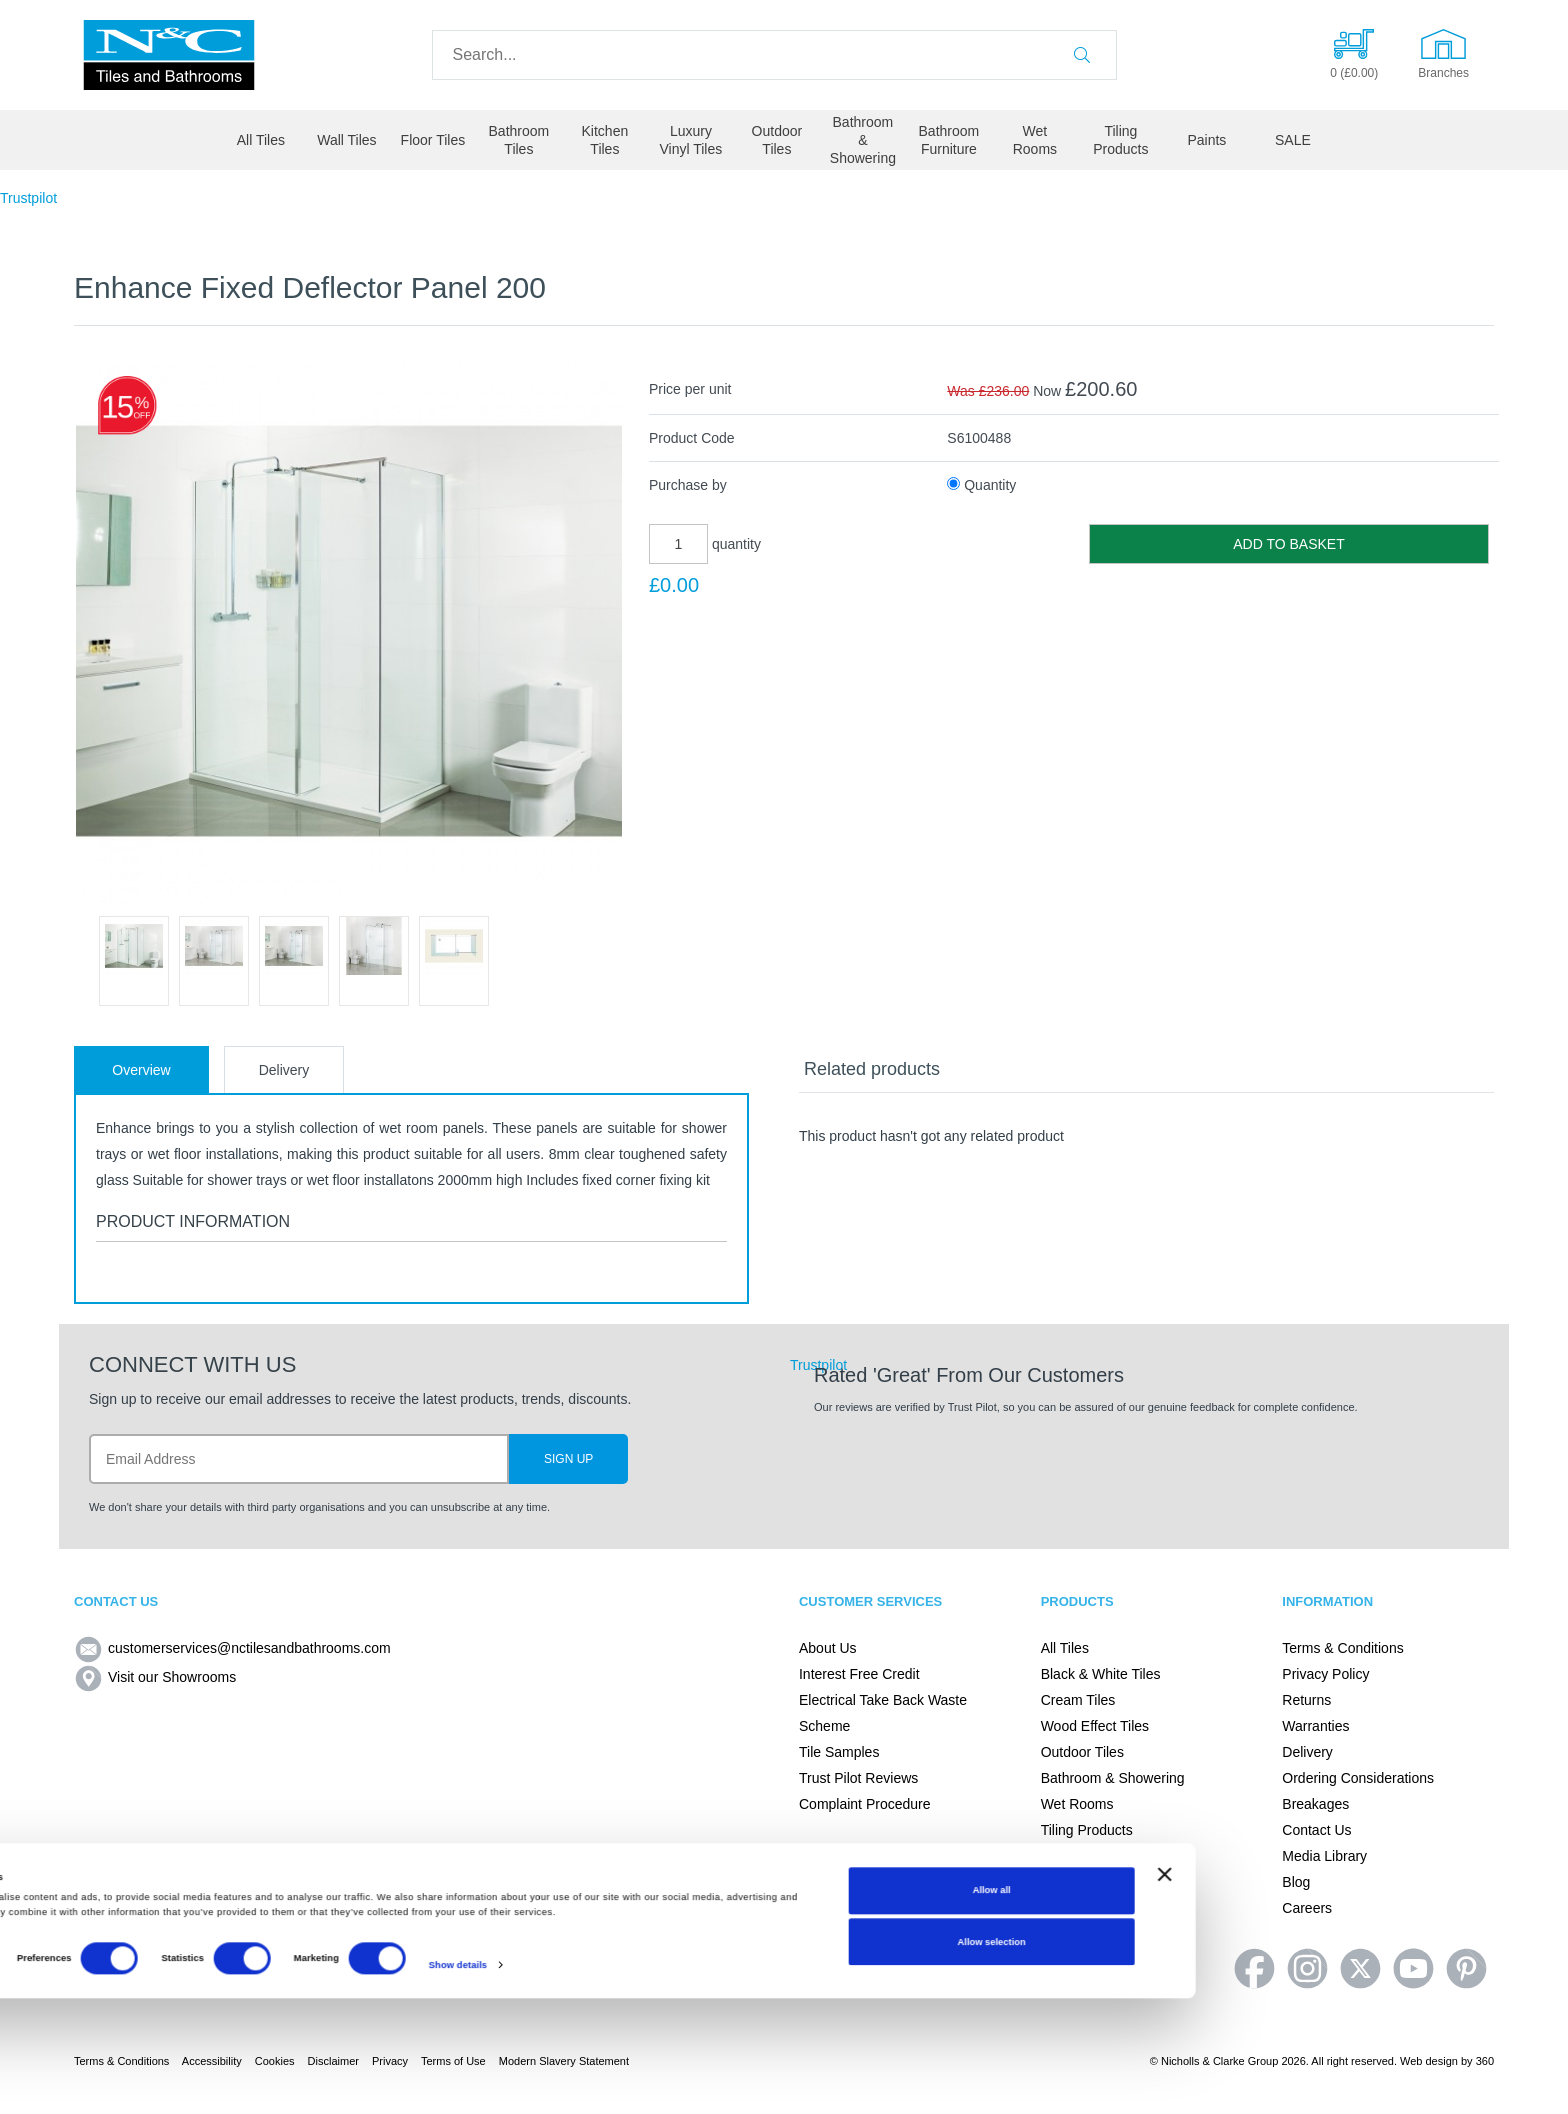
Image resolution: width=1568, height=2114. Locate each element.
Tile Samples (839, 1752)
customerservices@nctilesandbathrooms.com (232, 1648)
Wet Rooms (1035, 140)
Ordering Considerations (1358, 1778)
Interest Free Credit (859, 1674)
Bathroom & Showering (863, 140)
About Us (828, 1648)
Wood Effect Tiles (1095, 1726)
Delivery (284, 1070)
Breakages (1315, 1804)
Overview (141, 1070)
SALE (1293, 140)
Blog (1296, 1882)
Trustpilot (28, 198)
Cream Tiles (1078, 1700)
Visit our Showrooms (155, 1677)
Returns (1306, 1700)
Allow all (1364, 2006)
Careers (1307, 1908)
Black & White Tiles (1101, 1674)
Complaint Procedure (865, 1804)
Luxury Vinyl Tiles (691, 140)
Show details (830, 2081)
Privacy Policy (1325, 1674)
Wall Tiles (346, 140)
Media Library (1324, 1856)
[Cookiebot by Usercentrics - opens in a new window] (129, 2080)
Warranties (1315, 1726)
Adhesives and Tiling (1105, 1856)
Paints (1206, 140)
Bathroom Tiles (519, 140)
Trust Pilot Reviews (858, 1778)
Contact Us (1316, 1830)
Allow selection (1364, 2057)
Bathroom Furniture (949, 140)
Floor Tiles (433, 140)
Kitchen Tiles (605, 140)
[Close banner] (1537, 1990)
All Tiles (261, 140)
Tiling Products (1120, 140)
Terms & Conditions (1342, 1648)
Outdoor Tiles (777, 140)
